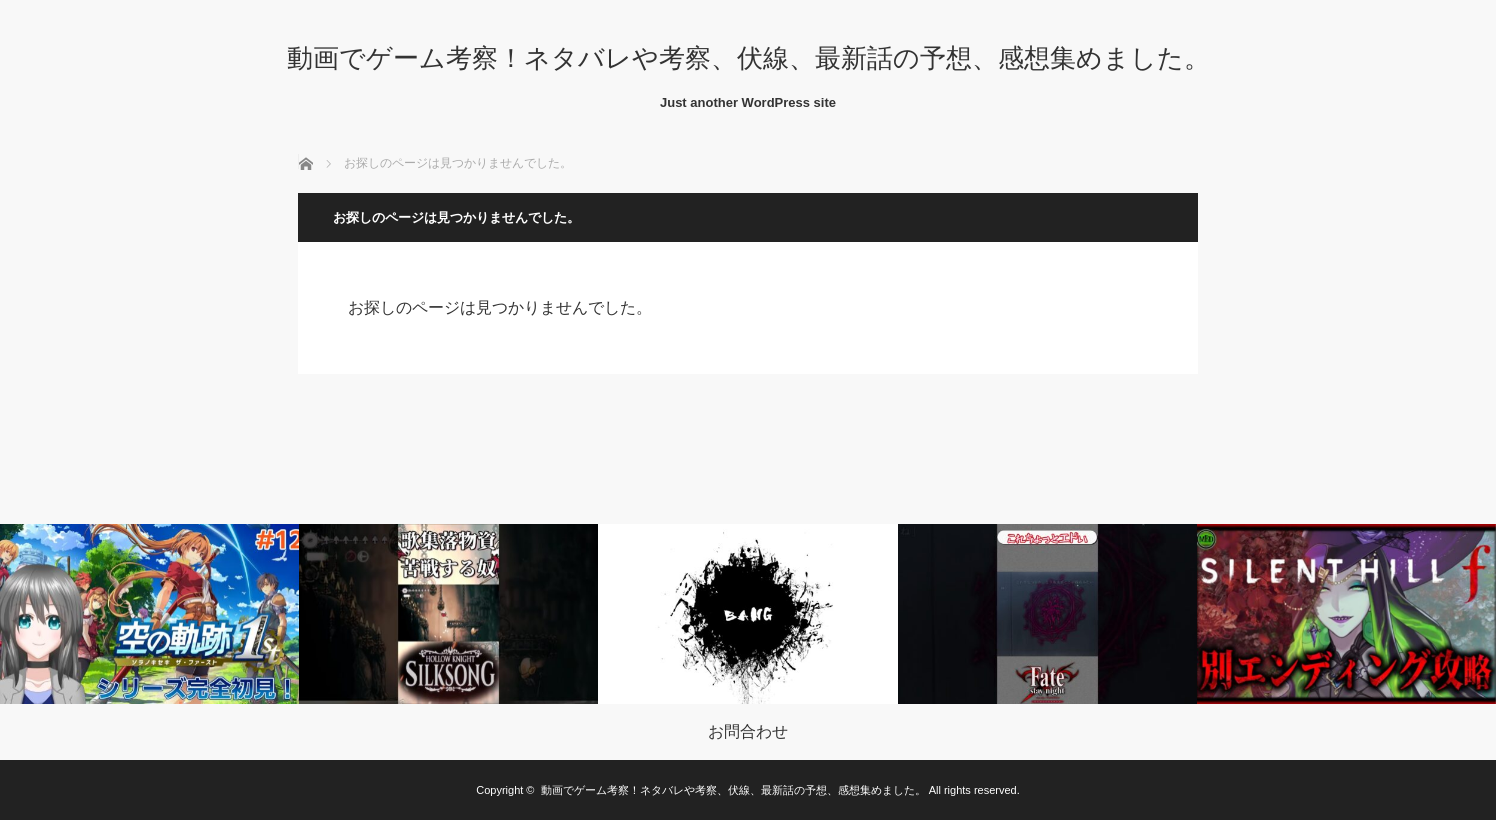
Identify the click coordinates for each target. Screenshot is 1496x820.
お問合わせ (748, 732)
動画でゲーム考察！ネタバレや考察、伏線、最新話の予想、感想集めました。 (748, 58)
